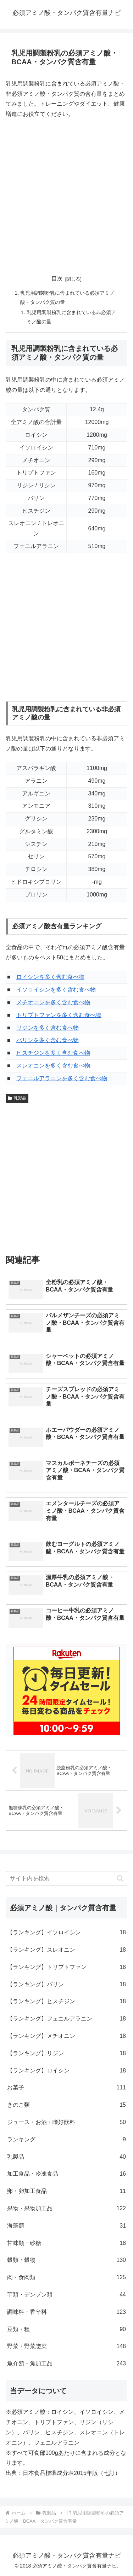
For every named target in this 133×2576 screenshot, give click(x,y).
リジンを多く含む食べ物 (47, 1028)
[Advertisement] (66, 193)
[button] (120, 1878)
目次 (57, 279)
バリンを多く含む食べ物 (47, 1040)
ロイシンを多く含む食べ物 (50, 977)
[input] (66, 1878)
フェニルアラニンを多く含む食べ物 (61, 1078)
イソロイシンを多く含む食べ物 (56, 990)
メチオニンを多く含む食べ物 (53, 1002)
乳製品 (17, 1098)
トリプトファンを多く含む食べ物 (58, 1015)
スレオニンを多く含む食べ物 (53, 1066)
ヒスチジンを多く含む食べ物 (53, 1053)
